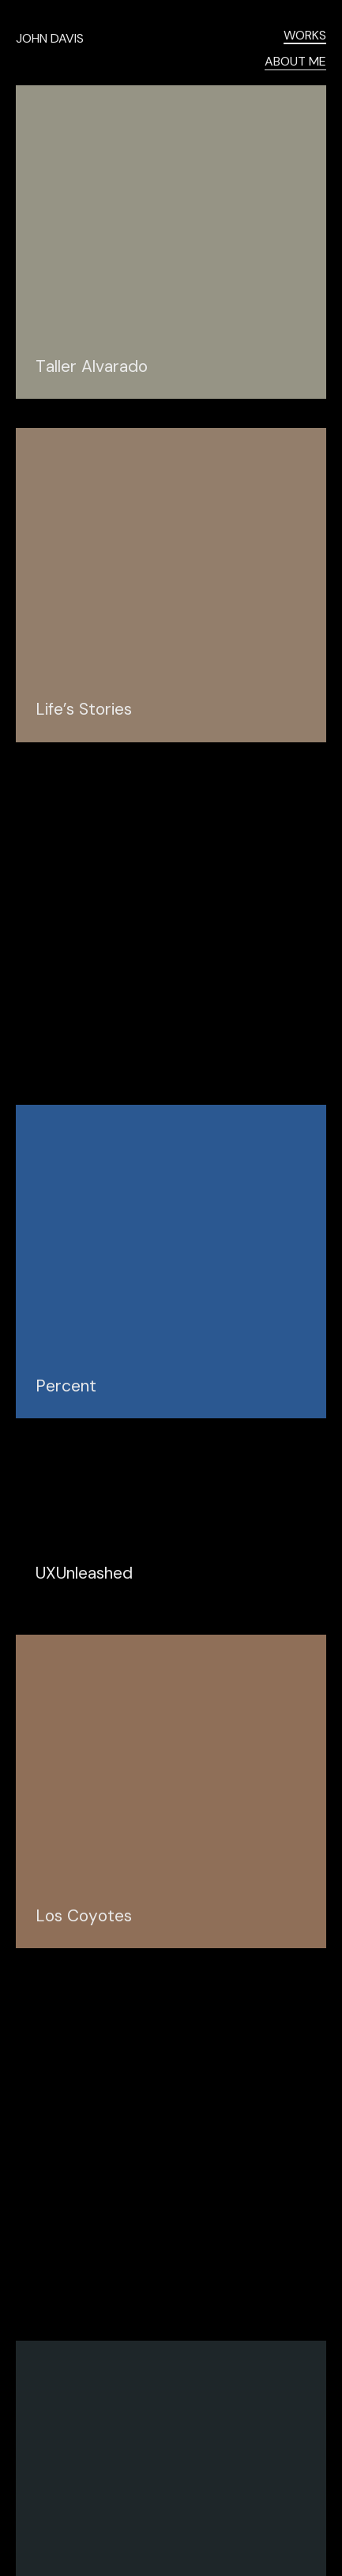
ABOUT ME (295, 61)
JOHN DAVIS (50, 38)
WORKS (305, 35)
